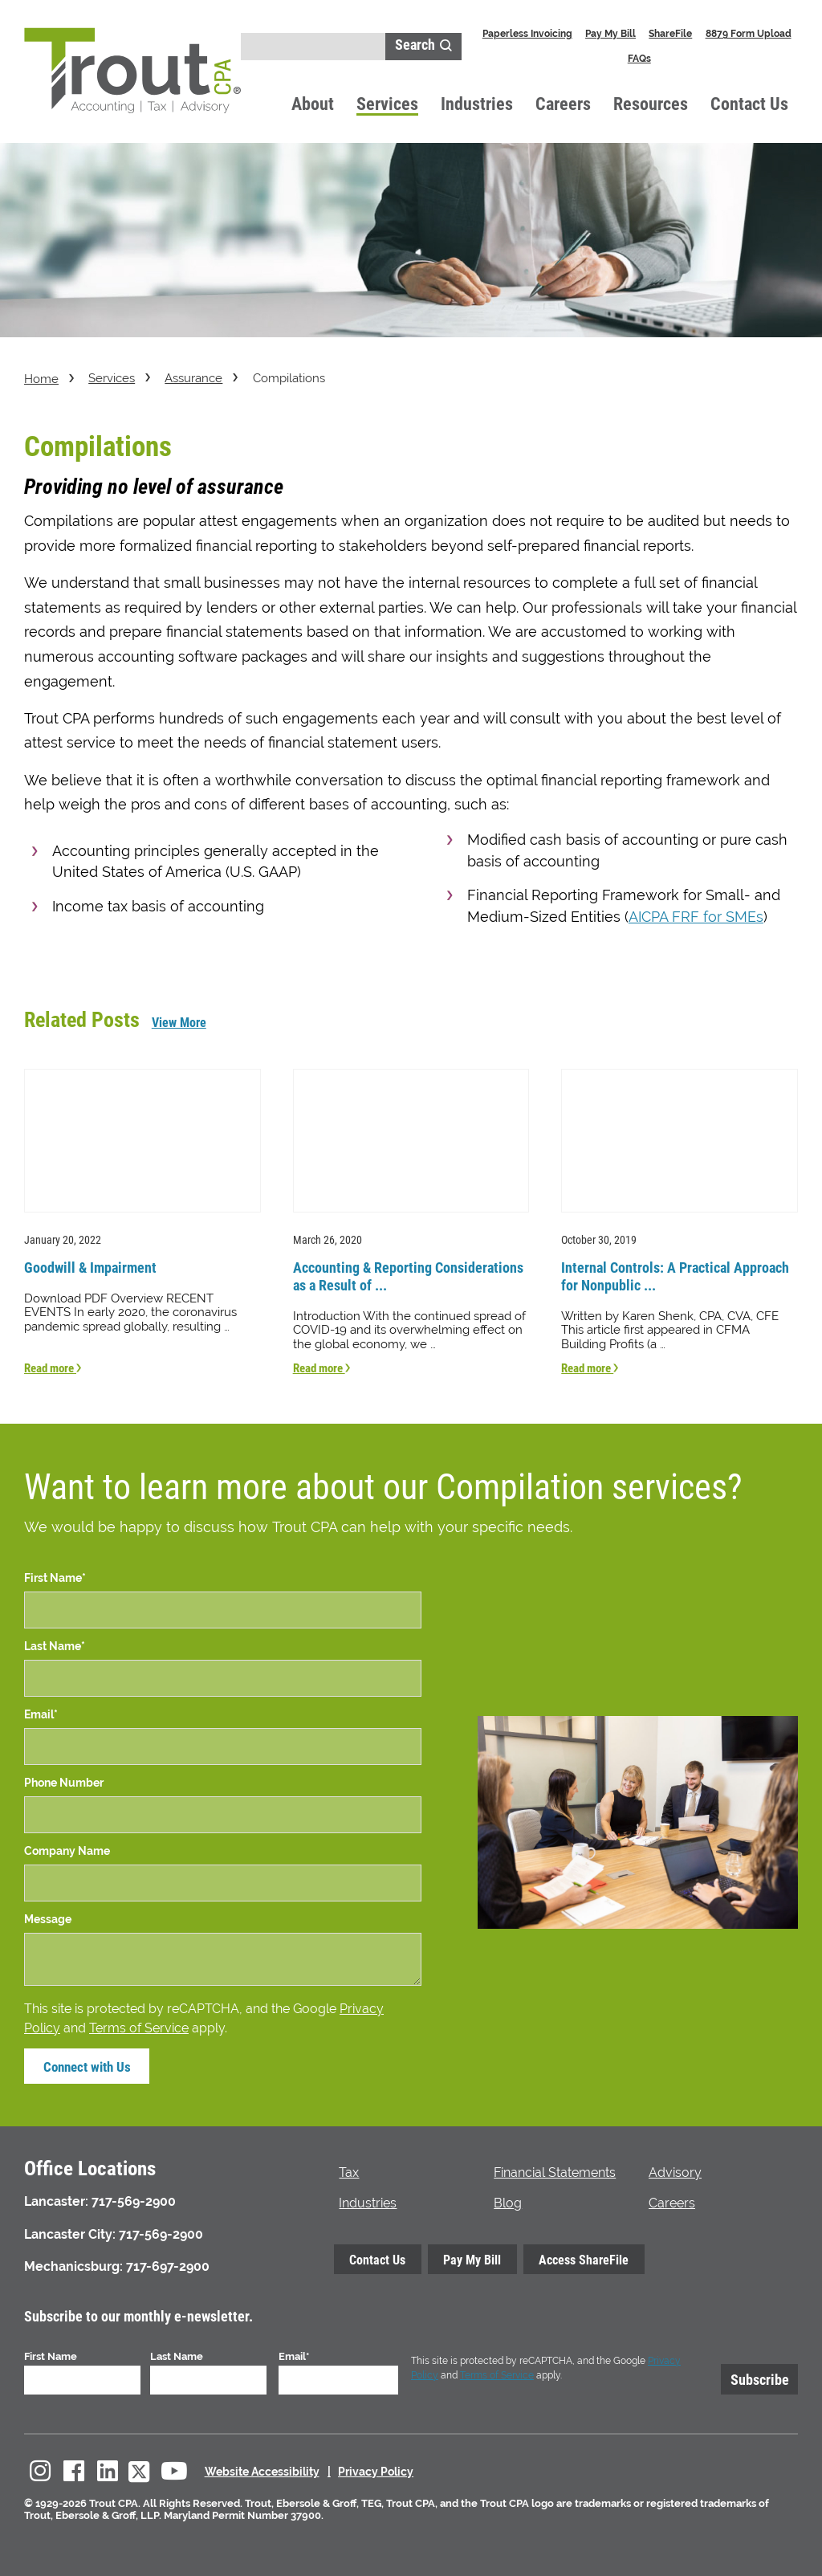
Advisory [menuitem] (675, 2171)
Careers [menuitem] (672, 2200)
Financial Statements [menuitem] (555, 2171)
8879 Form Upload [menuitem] (748, 33)
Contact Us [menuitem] (377, 2257)
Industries (477, 103)
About (312, 103)
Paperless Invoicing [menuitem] (527, 33)
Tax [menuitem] (349, 2171)
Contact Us (749, 103)
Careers (563, 103)
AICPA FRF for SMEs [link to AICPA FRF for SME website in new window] (696, 916)
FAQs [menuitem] (639, 58)
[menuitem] (40, 2470)
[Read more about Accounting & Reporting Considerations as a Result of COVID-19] (411, 1221)
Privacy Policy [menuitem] (375, 2470)
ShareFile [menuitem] (670, 33)
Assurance (193, 378)
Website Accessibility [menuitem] (262, 2470)
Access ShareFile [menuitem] (584, 2257)
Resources (650, 103)
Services (387, 103)
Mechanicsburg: (73, 2264)
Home (41, 378)
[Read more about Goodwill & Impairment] (142, 1221)
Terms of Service (139, 2025)
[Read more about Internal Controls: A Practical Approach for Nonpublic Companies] (679, 1221)
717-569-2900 (134, 2199)
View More (179, 1021)
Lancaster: (56, 2199)
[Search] (313, 46)
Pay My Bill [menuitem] (610, 33)
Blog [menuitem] (508, 2200)
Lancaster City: (70, 2232)
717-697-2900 (168, 2264)
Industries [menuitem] (368, 2200)
